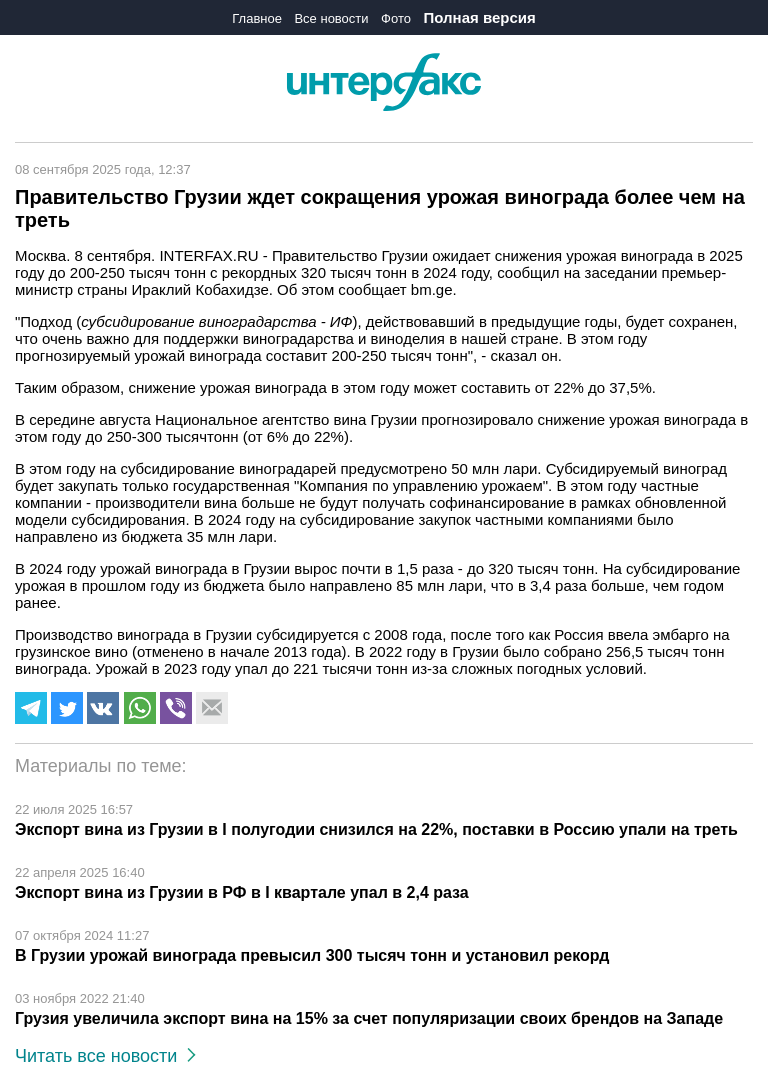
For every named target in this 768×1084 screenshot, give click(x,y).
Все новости (331, 18)
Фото (396, 18)
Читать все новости (105, 1056)
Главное (257, 18)
